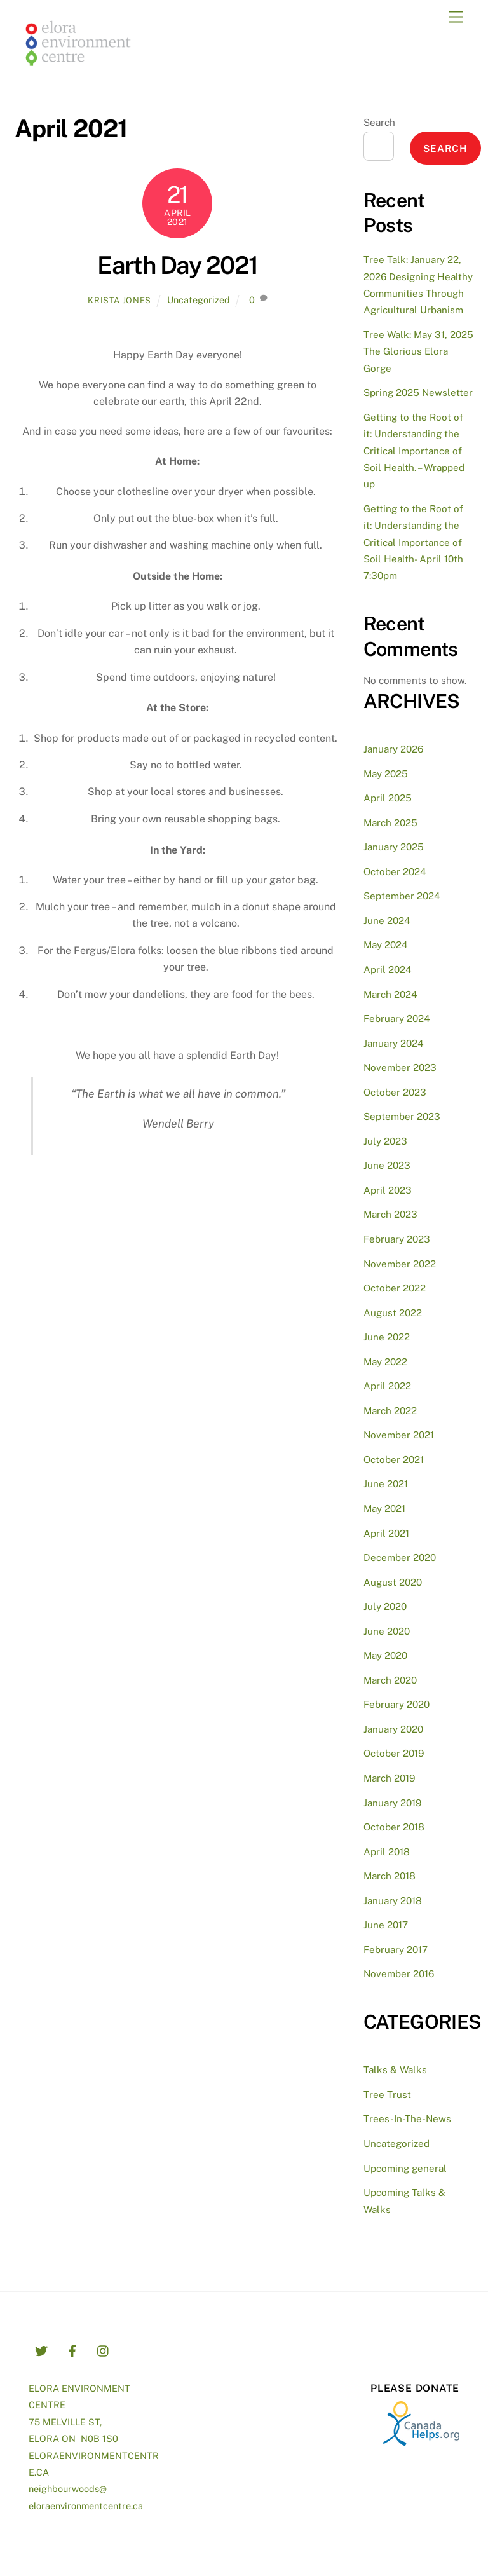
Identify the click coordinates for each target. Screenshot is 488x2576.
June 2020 (386, 1631)
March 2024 (390, 994)
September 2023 (401, 1116)
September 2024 (401, 895)
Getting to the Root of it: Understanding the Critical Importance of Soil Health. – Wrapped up (413, 451)
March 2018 (389, 1876)
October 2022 (394, 1288)
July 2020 (385, 1606)
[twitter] (41, 2349)
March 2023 (390, 1214)
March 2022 (390, 1410)
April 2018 (386, 1851)
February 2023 (396, 1239)
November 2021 (398, 1434)
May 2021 (384, 1508)
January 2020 (393, 1729)
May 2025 (385, 773)
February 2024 (396, 1018)
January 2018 (392, 1900)
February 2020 (396, 1704)
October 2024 (394, 871)
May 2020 (385, 1655)
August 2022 (392, 1312)
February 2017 (395, 1949)
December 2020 (399, 1557)
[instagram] (103, 2349)
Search (379, 122)
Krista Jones (119, 300)
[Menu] (455, 17)
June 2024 (386, 920)
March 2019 (389, 1778)
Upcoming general (405, 2168)
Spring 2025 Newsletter (418, 392)
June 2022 (386, 1337)
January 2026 (393, 749)
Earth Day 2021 (177, 265)
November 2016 (398, 1973)
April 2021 (386, 1533)
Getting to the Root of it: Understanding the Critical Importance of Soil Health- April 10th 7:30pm (413, 542)
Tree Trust (387, 2094)
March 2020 (390, 1680)
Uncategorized (198, 299)
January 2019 (392, 1802)
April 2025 (387, 798)
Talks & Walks (395, 2069)
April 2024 (387, 969)
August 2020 (392, 1582)
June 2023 (386, 1165)
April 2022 (387, 1385)
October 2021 (393, 1459)
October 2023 (394, 1092)
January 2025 (393, 847)
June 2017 (385, 1924)
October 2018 (393, 1827)
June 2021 (385, 1483)
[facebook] (72, 2349)
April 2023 (387, 1190)
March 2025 (390, 822)
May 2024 (385, 944)
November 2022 (399, 1263)
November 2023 (400, 1067)
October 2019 (393, 1753)
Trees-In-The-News (407, 2118)
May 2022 (385, 1361)
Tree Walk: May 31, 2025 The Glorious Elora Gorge (418, 351)
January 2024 (393, 1043)
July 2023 (385, 1141)
